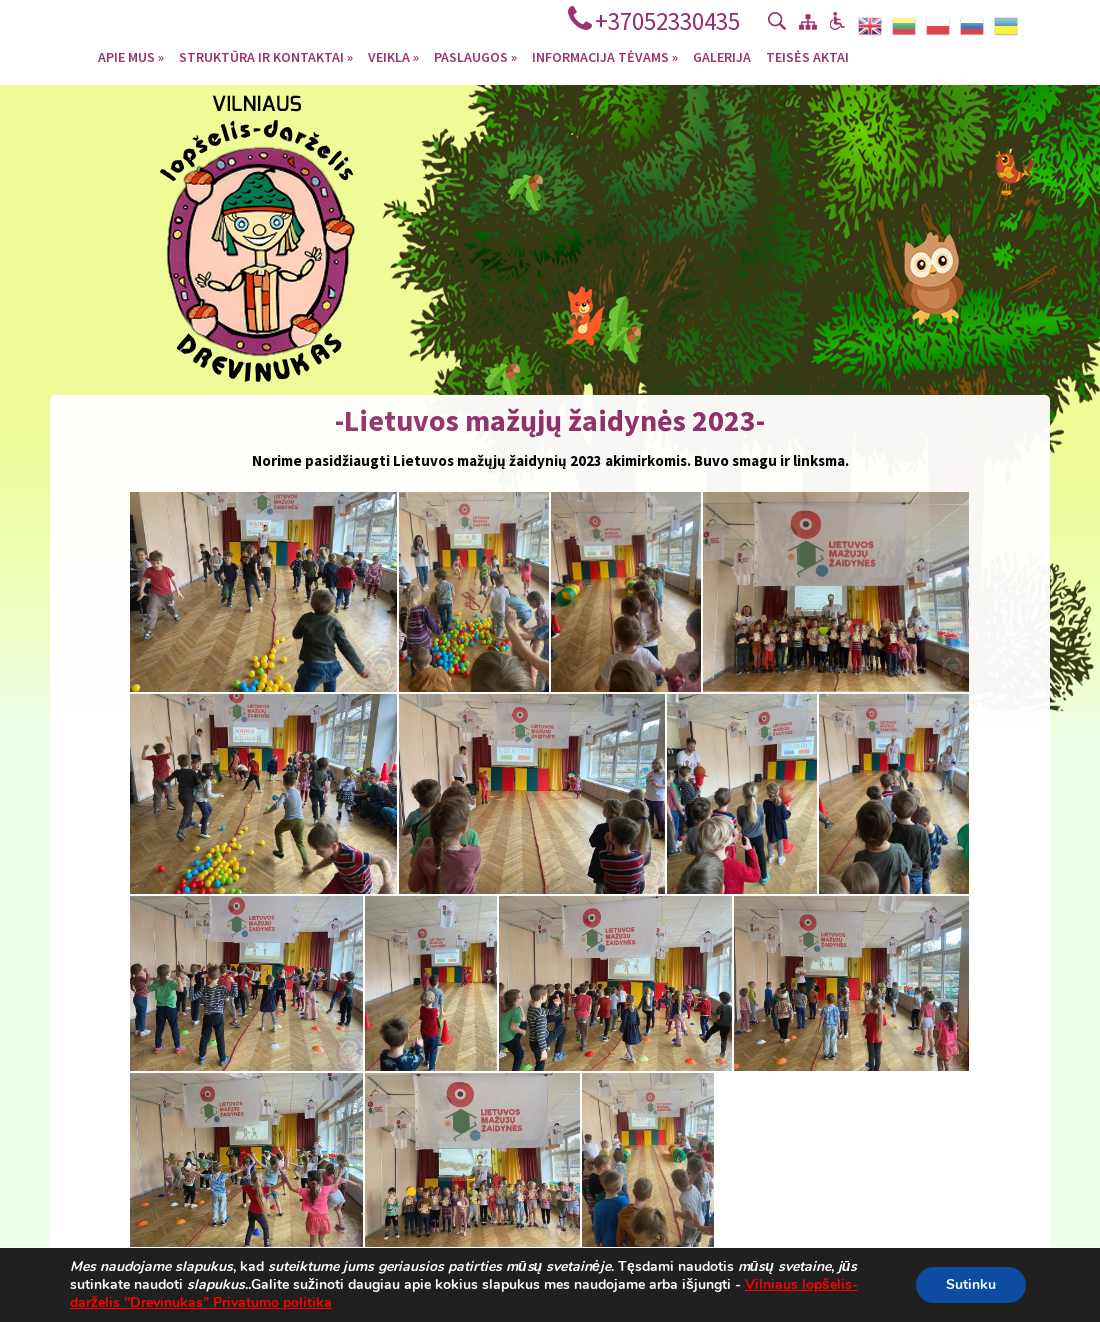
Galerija (722, 56)
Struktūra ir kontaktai (266, 56)
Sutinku (971, 1284)
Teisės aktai (807, 56)
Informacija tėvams (605, 56)
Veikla (393, 56)
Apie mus (131, 56)
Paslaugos (475, 56)
